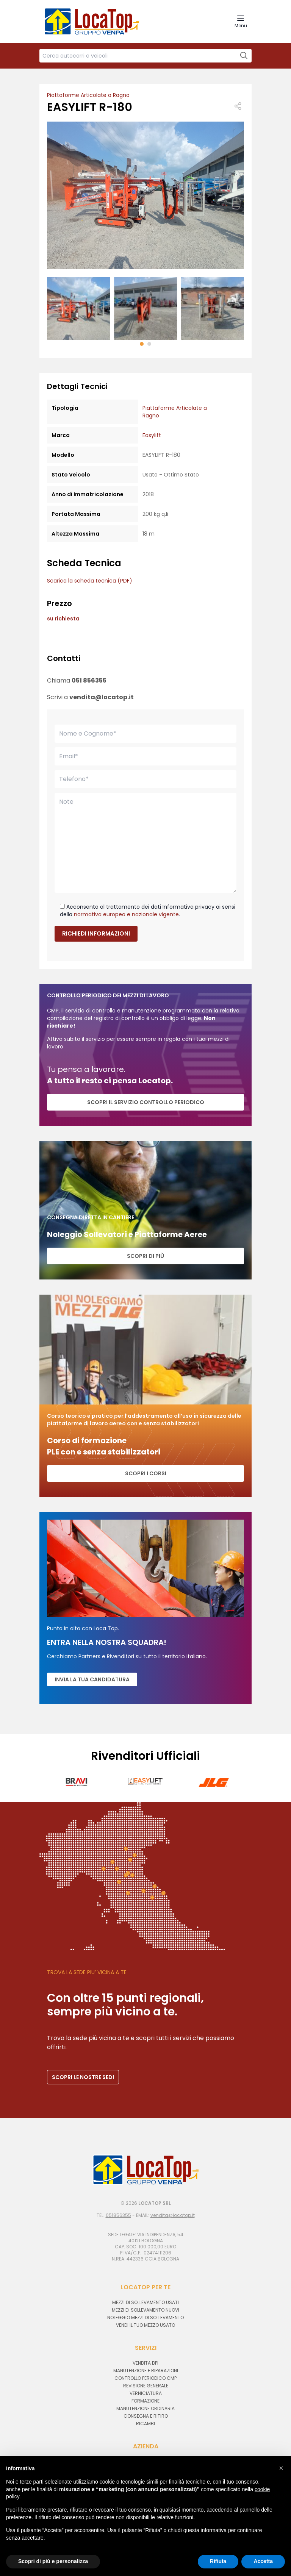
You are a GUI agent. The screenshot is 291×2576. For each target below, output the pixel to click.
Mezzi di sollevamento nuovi (145, 2310)
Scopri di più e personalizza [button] (53, 2561)
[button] (142, 344)
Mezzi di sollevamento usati (145, 2302)
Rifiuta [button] (218, 2561)
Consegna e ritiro (146, 2416)
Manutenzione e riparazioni (145, 2370)
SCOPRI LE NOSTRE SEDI (83, 2077)
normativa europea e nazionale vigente (126, 914)
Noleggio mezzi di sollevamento (145, 2317)
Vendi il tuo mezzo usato (145, 2325)
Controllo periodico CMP (145, 2378)
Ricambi (145, 2423)
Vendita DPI (145, 2363)
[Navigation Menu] (241, 21)
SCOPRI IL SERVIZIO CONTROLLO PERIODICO (145, 1102)
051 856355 (89, 680)
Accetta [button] (263, 2561)
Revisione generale (145, 2385)
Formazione (145, 2401)
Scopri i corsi (145, 1473)
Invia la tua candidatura (92, 1679)
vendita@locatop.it (101, 697)
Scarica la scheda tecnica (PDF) (89, 580)
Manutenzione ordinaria (145, 2408)
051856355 (118, 2215)
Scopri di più (145, 1256)
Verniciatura (146, 2393)
